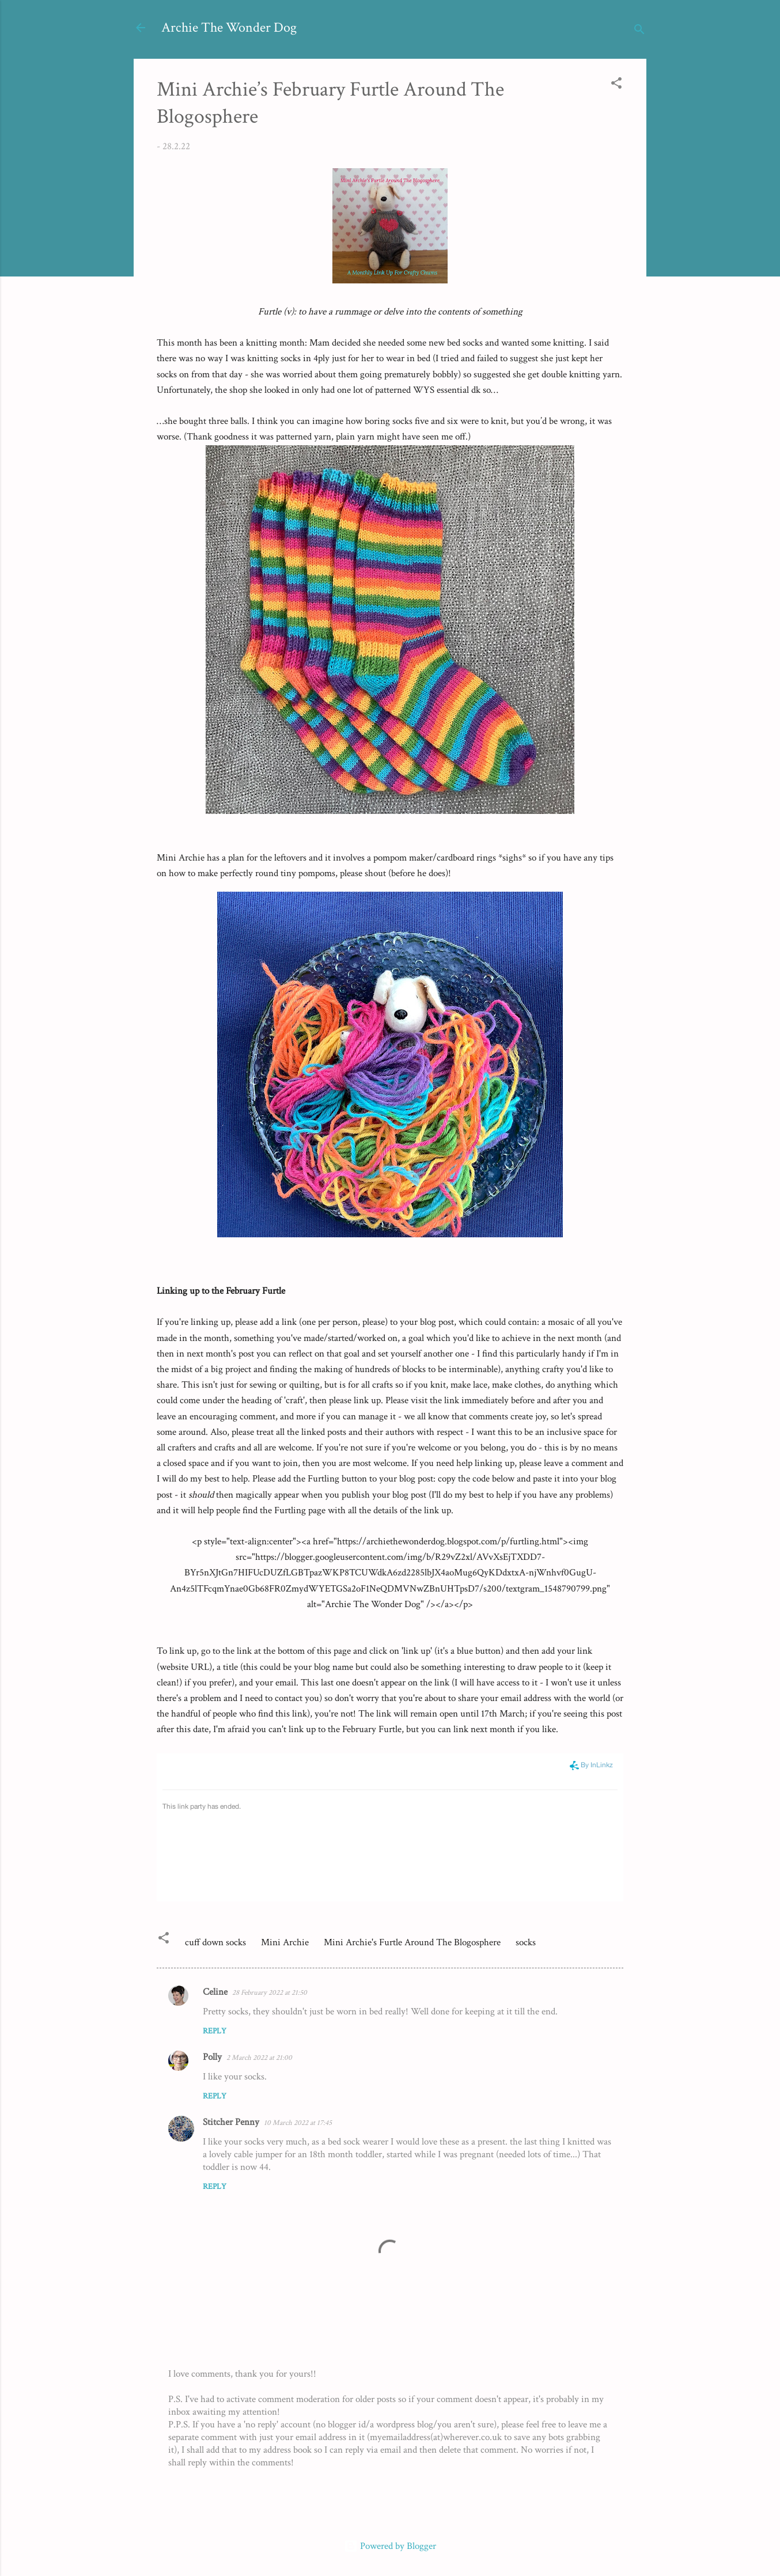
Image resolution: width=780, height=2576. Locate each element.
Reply (214, 2031)
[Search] (639, 31)
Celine (215, 1992)
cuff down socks (215, 1942)
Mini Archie (285, 1942)
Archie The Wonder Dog (229, 27)
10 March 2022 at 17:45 (298, 2123)
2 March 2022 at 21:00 (259, 2058)
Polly (212, 2057)
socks (526, 1942)
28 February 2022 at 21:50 (269, 1993)
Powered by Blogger (390, 2546)
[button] (616, 85)
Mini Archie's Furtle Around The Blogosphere (412, 1942)
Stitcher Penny (231, 2122)
